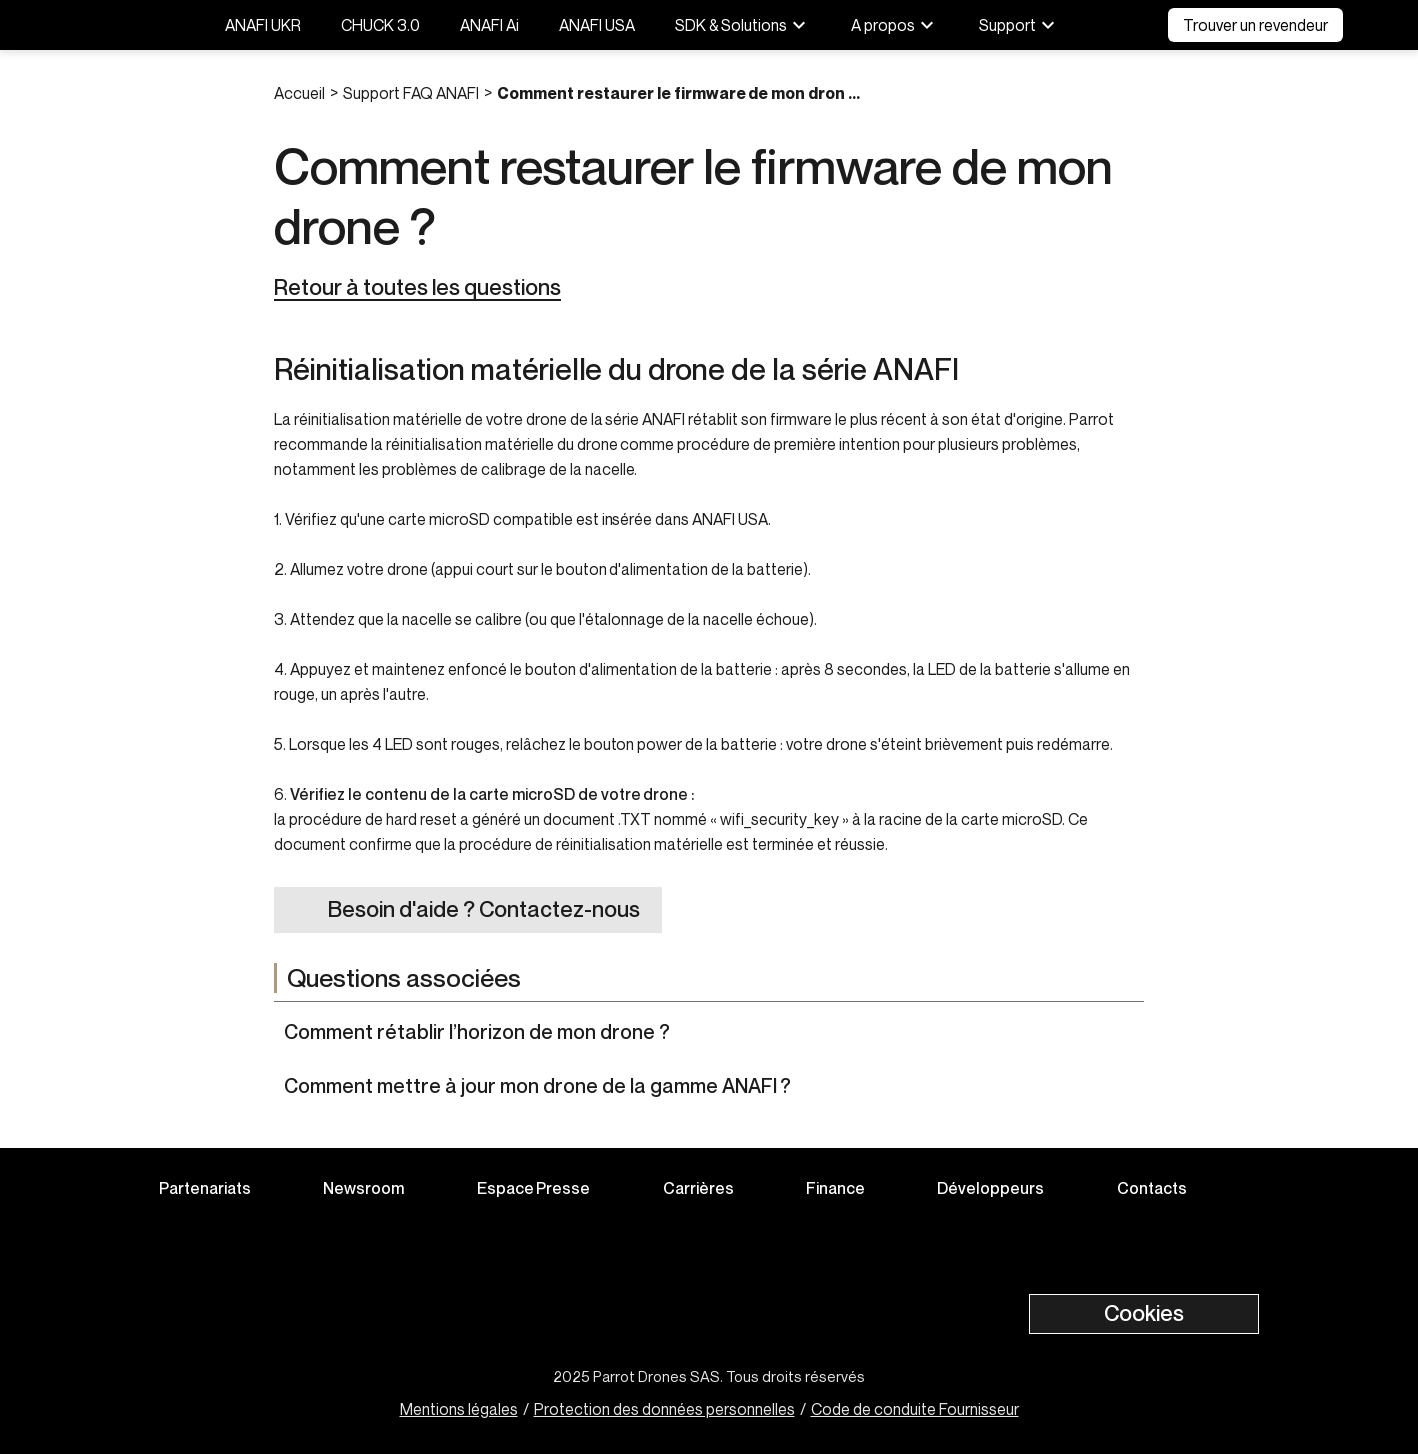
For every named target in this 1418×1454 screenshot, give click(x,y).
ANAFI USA (597, 25)
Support (1019, 25)
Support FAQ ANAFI (411, 93)
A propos (895, 25)
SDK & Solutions (743, 25)
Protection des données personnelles (664, 1409)
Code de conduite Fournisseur (915, 1409)
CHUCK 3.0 (380, 25)
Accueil (299, 93)
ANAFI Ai (489, 25)
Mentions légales (459, 1409)
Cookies (1144, 1313)
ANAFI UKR (263, 25)
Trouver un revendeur (1255, 25)
